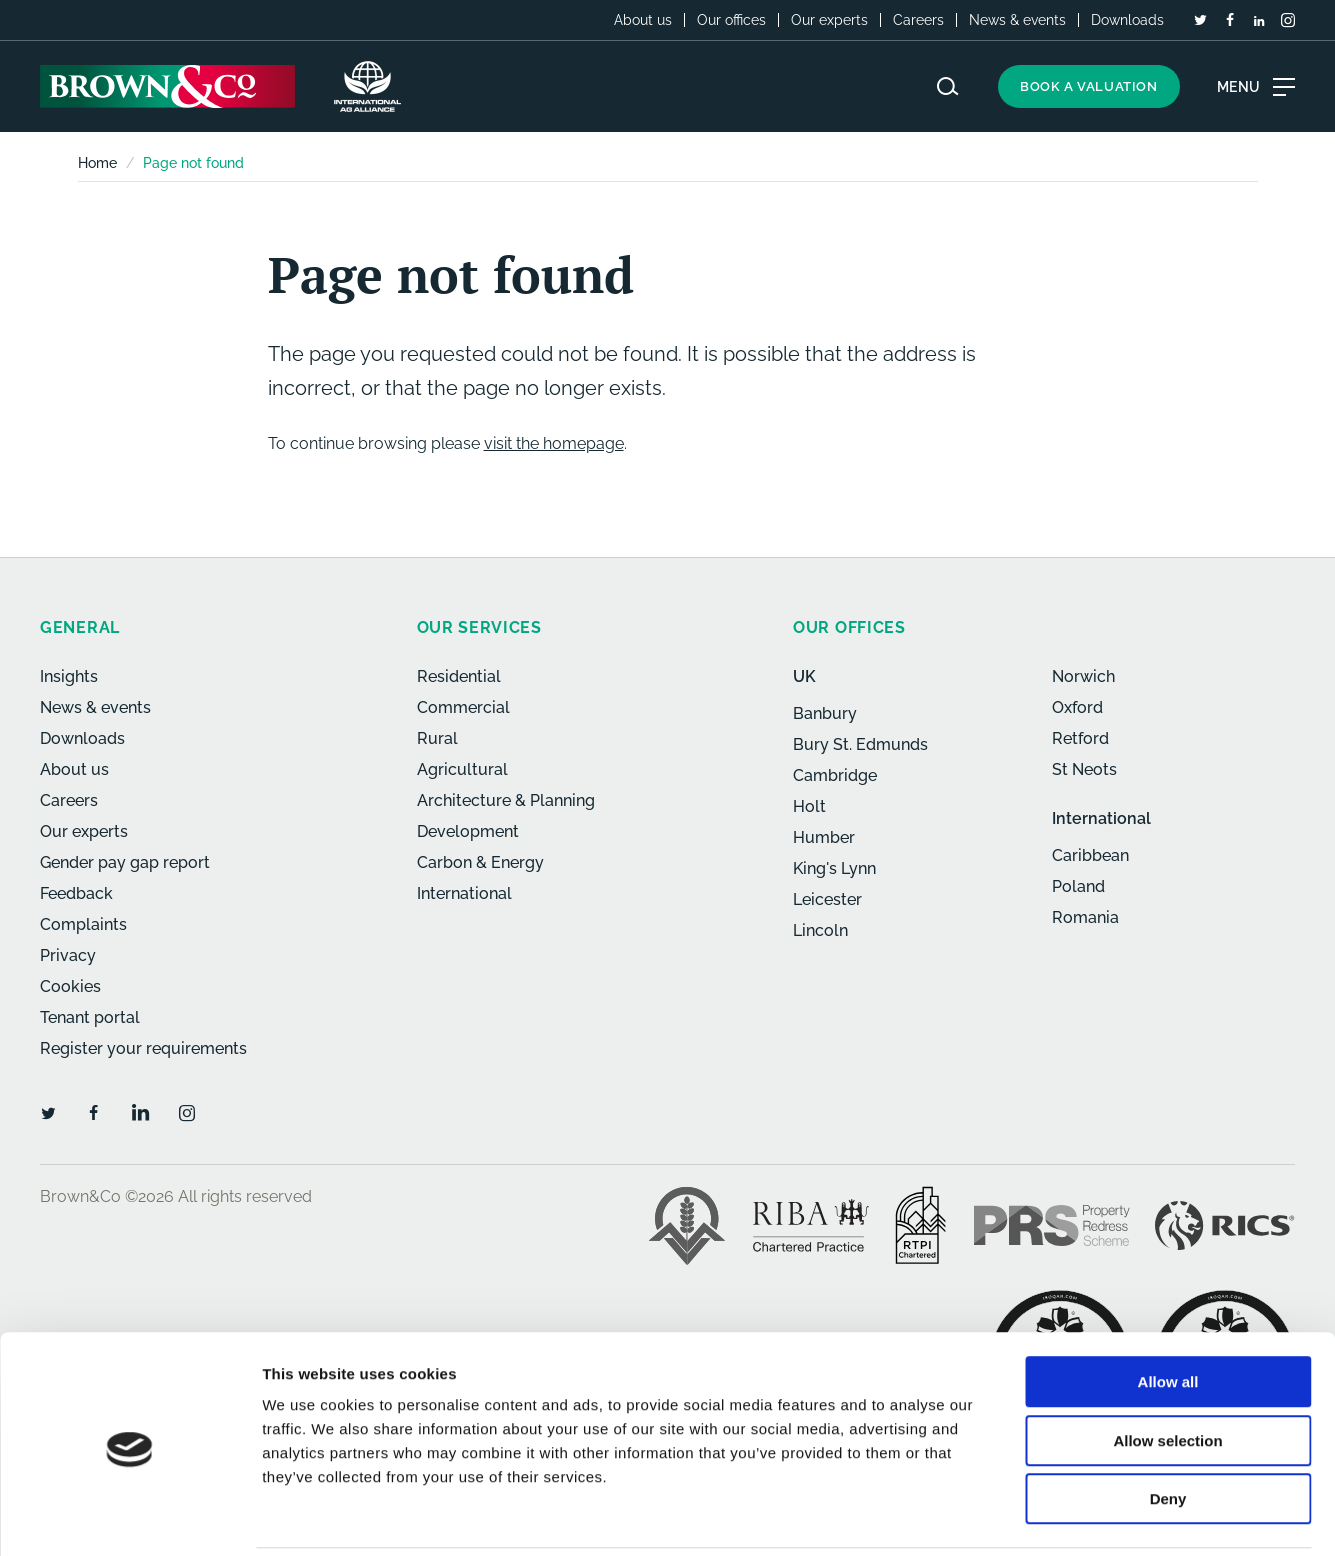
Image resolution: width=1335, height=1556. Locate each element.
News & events (1017, 20)
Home (97, 163)
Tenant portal (90, 1017)
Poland (1078, 886)
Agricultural (462, 769)
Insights (69, 676)
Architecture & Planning (506, 800)
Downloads (1127, 20)
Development (468, 831)
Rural (437, 738)
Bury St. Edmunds (860, 744)
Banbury (825, 713)
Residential (459, 676)
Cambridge (835, 775)
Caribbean (1090, 855)
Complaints (83, 924)
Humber (824, 837)
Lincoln (820, 930)
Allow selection (1167, 1370)
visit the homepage (554, 443)
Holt (809, 806)
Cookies (70, 986)
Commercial (463, 707)
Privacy (68, 955)
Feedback (76, 893)
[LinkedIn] (1259, 21)
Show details (1049, 1516)
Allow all (1168, 1311)
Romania (1085, 917)
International (464, 893)
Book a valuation (1089, 86)
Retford (1080, 738)
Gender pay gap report (125, 862)
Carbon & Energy (480, 862)
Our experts (829, 20)
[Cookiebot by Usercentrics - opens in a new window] (129, 1517)
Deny (1168, 1428)
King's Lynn (834, 868)
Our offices (731, 20)
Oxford (1077, 707)
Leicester (827, 899)
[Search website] (948, 86)
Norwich (1083, 676)
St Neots (1084, 769)
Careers (918, 20)
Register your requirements (143, 1048)
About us (643, 20)
